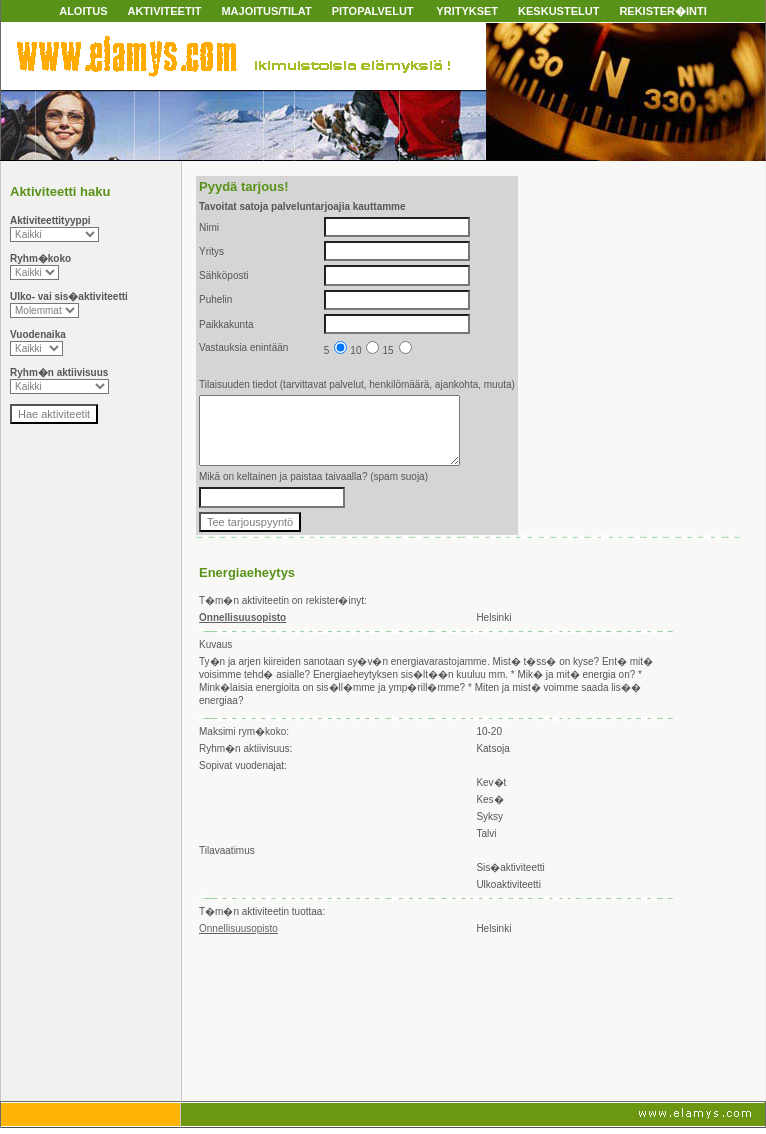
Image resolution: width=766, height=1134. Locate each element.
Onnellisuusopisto (238, 928)
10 (364, 350)
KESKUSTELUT (558, 11)
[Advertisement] (287, 1020)
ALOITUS (83, 11)
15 (396, 350)
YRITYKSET (467, 11)
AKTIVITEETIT (164, 11)
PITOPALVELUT (373, 11)
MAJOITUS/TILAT (266, 11)
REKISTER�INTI (662, 11)
